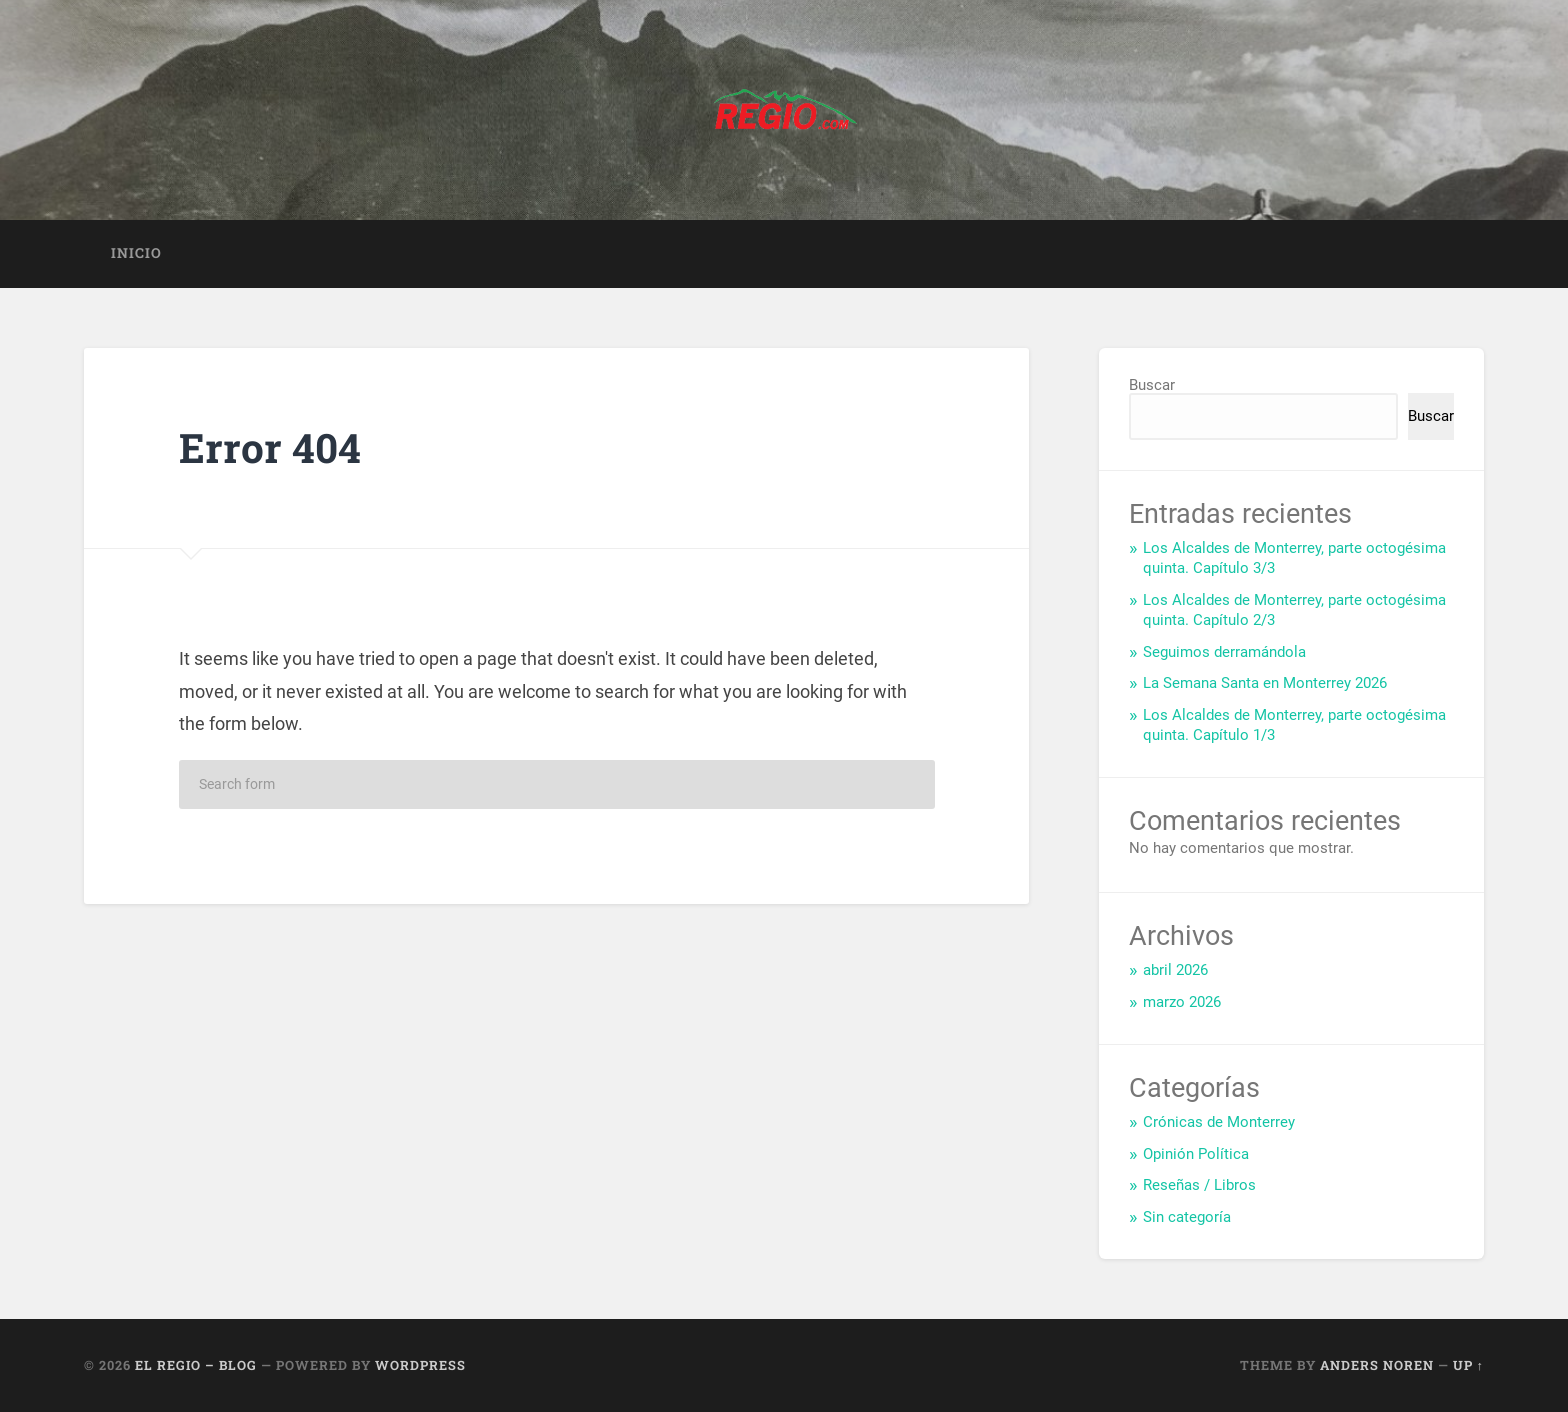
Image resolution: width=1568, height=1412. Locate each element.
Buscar (1152, 385)
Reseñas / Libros (1199, 1185)
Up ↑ (1468, 1365)
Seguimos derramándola (1224, 652)
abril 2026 (1175, 970)
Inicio (136, 253)
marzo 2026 (1182, 1002)
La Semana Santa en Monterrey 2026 (1265, 683)
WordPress (420, 1365)
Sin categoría (1187, 1217)
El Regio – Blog (196, 1365)
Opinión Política (1196, 1154)
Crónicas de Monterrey (1219, 1122)
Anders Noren (1377, 1365)
